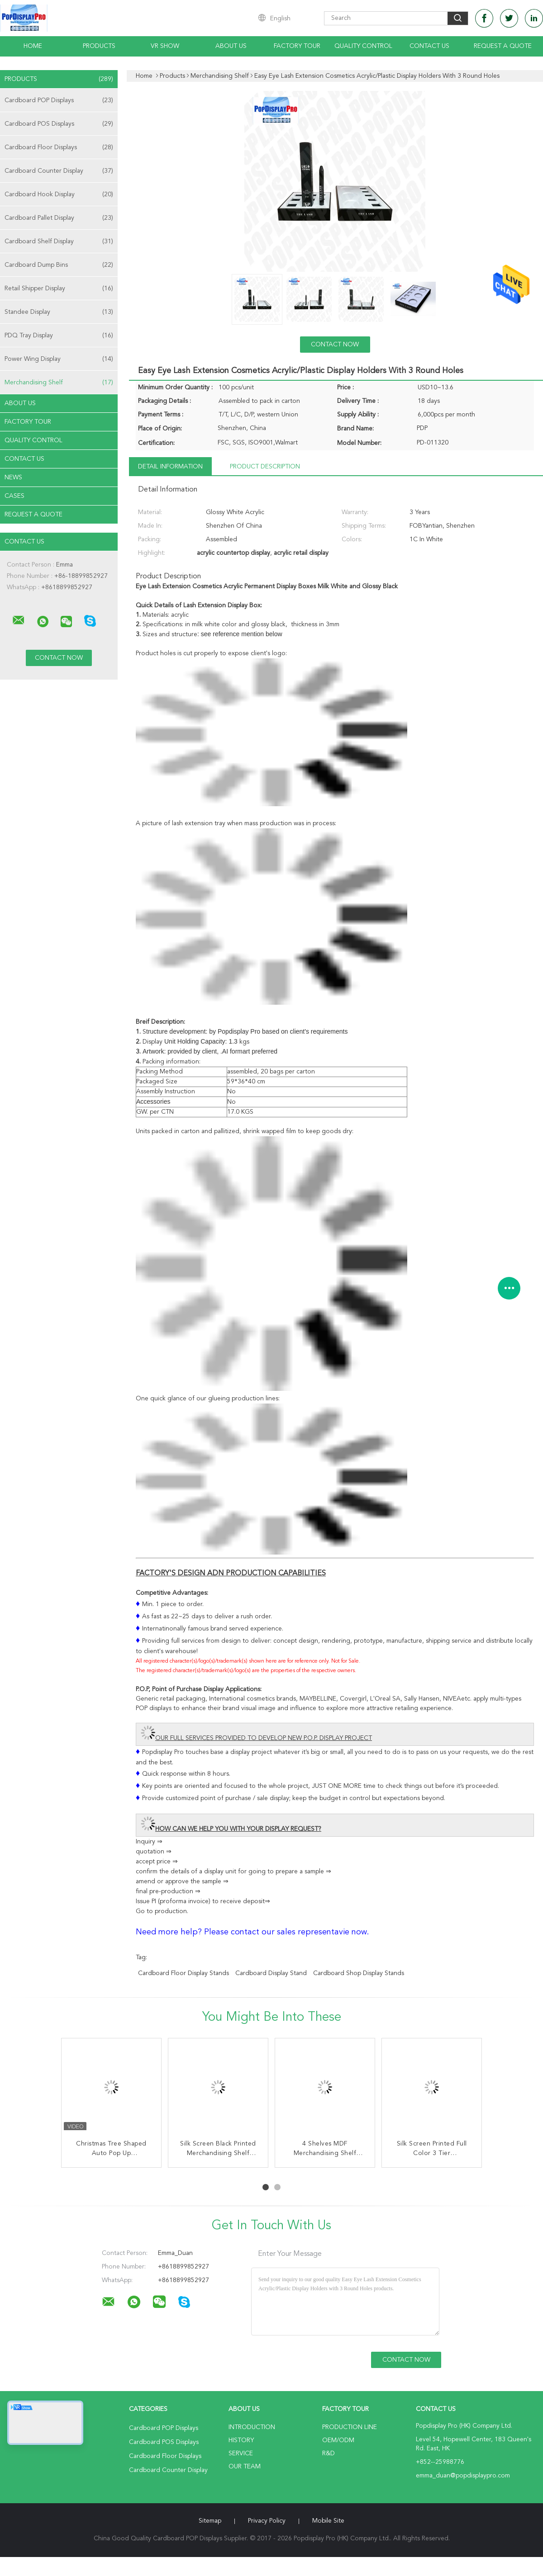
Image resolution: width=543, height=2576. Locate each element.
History (241, 2440)
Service (241, 2453)
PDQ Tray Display (59, 335)
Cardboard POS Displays (59, 123)
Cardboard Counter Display (59, 170)
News (13, 477)
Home (33, 46)
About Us (231, 46)
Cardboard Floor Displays (59, 147)
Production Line (349, 2427)
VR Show (165, 46)
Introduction (252, 2427)
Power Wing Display (59, 359)
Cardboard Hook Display (59, 194)
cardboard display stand (271, 1973)
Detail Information (170, 466)
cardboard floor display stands (183, 1973)
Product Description (265, 466)
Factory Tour (297, 46)
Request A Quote (503, 46)
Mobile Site (328, 2521)
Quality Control (363, 46)
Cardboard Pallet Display (59, 217)
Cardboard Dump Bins (59, 264)
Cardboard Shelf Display (59, 241)
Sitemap (210, 2521)
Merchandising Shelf (59, 382)
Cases (14, 496)
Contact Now (335, 344)
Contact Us (429, 46)
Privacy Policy (267, 2521)
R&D (328, 2453)
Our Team (245, 2466)
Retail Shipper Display (59, 288)
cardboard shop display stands (358, 1973)
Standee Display (59, 312)
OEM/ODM (338, 2440)
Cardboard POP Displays (59, 100)
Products (99, 46)
